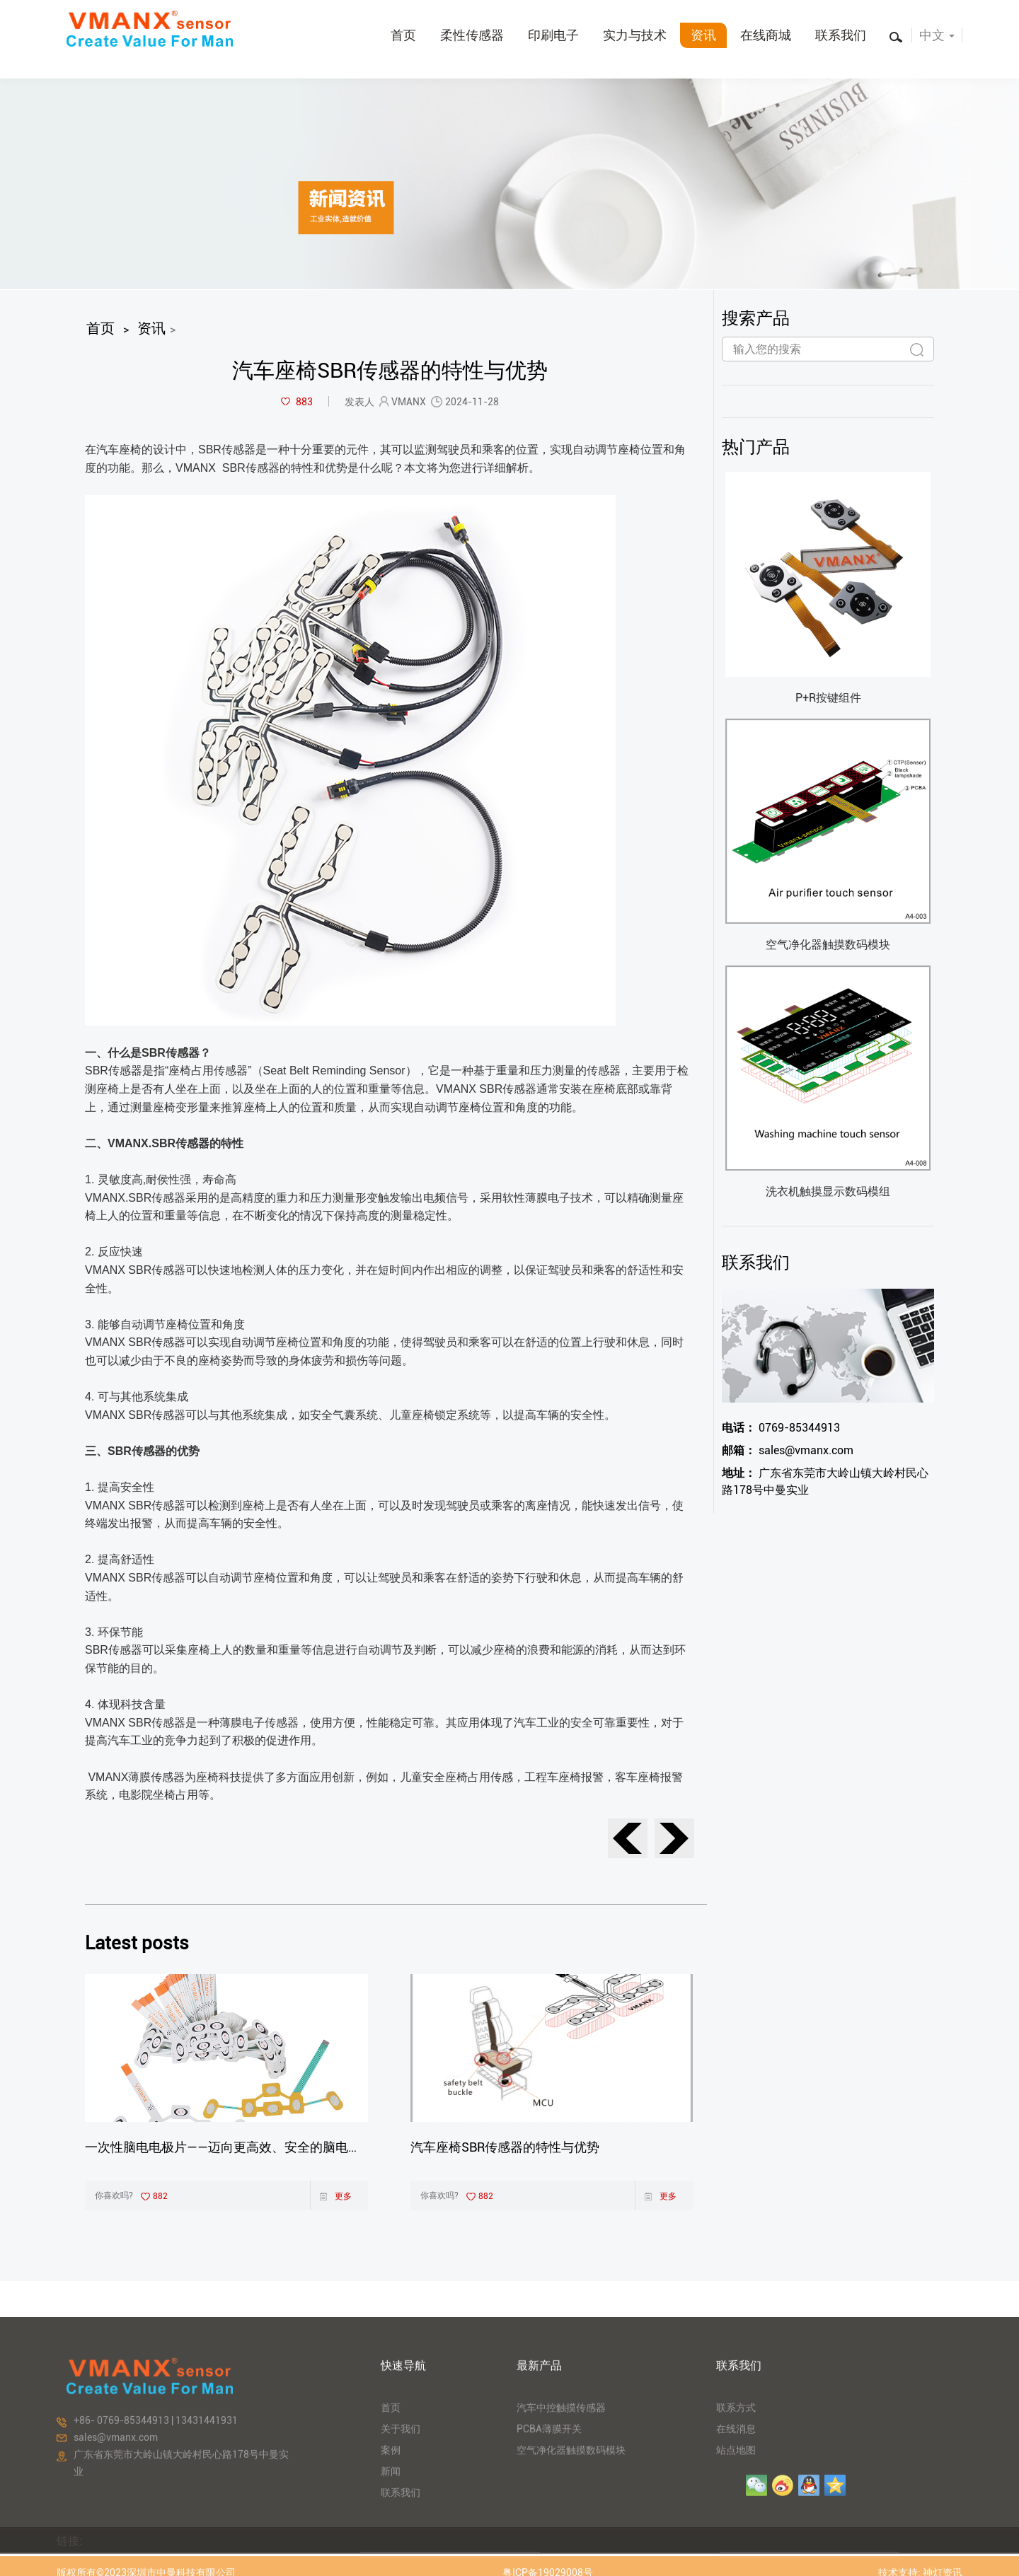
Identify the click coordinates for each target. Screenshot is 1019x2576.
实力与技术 (635, 35)
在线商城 (765, 35)
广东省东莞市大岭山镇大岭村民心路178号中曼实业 (825, 1481)
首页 (403, 35)
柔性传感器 (472, 35)
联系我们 (840, 35)
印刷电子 (553, 35)
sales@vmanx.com (787, 1450)
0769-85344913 (781, 1427)
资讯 (703, 35)
